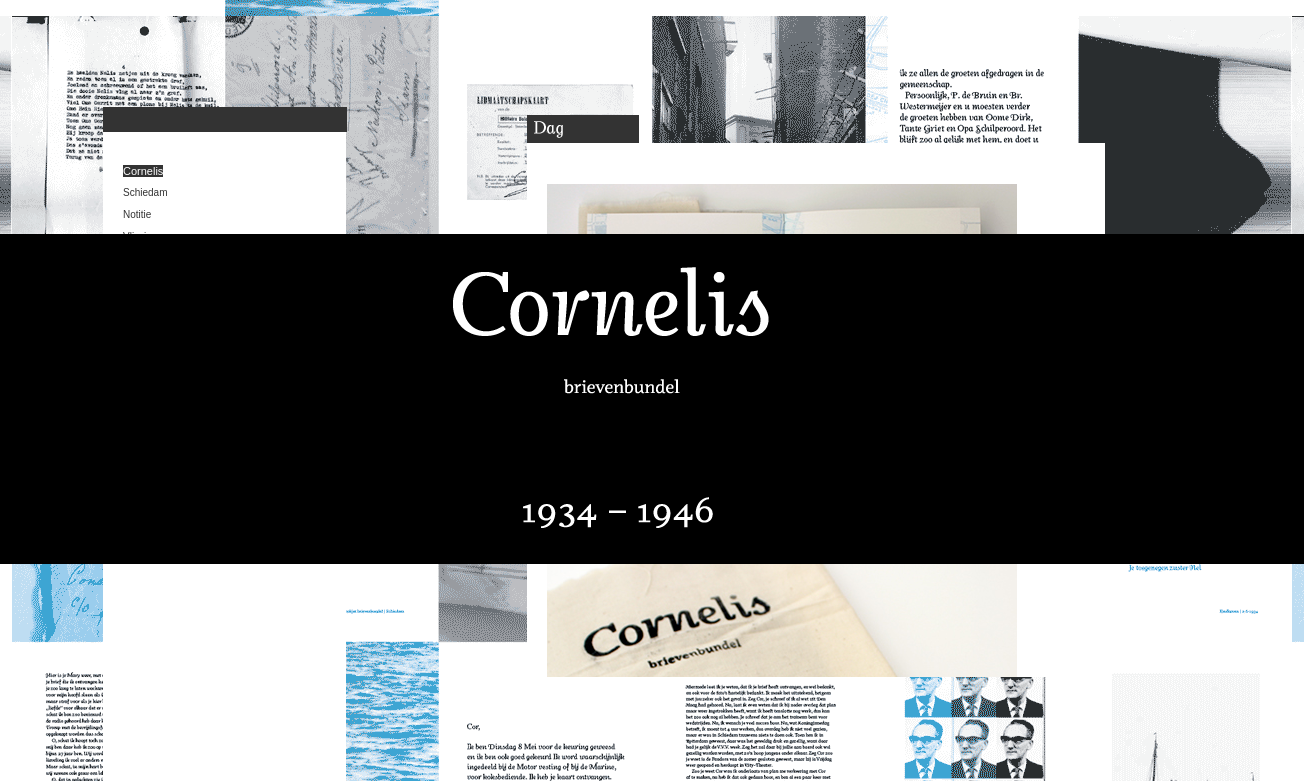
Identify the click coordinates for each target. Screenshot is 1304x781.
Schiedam (145, 192)
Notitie (137, 214)
